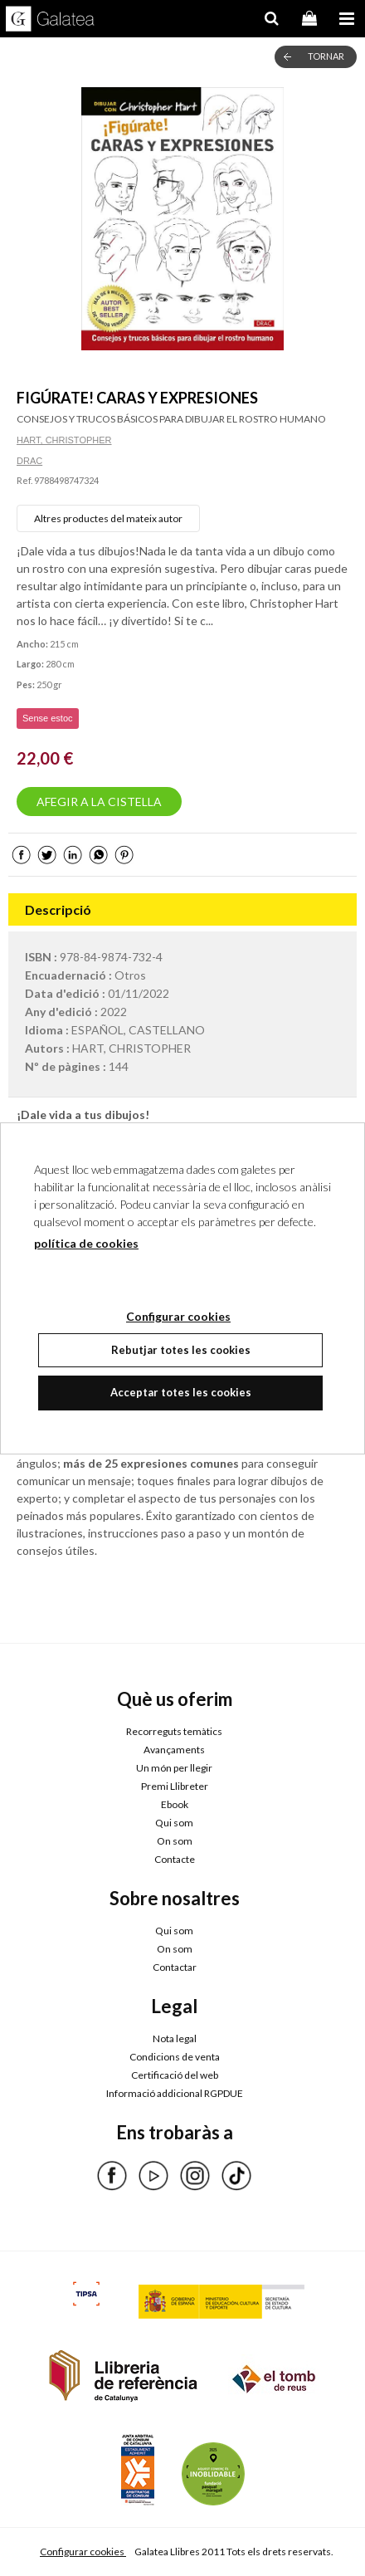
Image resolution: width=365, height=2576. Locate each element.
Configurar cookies (83, 2551)
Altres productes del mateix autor (108, 518)
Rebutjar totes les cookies (181, 1349)
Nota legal (175, 2038)
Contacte (174, 1859)
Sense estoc (47, 718)
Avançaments (174, 1749)
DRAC (29, 461)
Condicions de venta (174, 2057)
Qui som (174, 1822)
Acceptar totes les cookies (180, 1392)
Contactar (175, 1967)
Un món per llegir (174, 1768)
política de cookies (86, 1243)
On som (174, 1841)
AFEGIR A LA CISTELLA (99, 801)
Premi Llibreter (174, 1786)
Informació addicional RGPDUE (174, 2093)
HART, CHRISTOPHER (64, 440)
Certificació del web (174, 2075)
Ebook (174, 1804)
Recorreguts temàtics (174, 1731)
